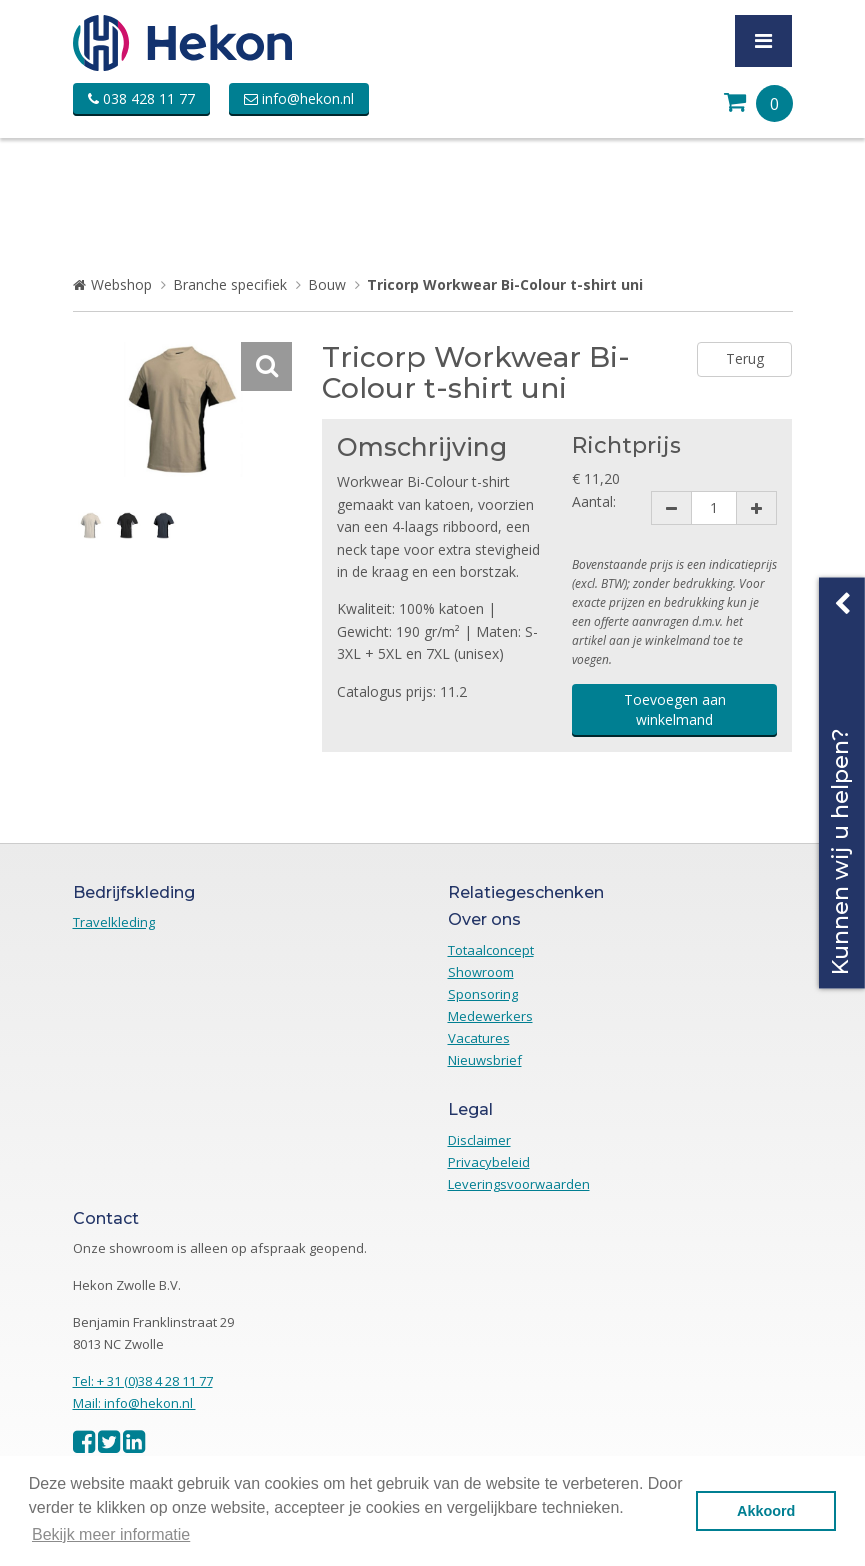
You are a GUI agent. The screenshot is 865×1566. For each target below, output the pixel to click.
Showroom (481, 972)
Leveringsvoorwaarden (519, 1184)
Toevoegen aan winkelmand (675, 709)
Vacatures (479, 1038)
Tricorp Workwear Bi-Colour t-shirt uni (505, 284)
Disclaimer (479, 1140)
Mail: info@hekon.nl (134, 1403)
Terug (745, 358)
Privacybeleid (489, 1162)
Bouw (327, 284)
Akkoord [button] (766, 1511)
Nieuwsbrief (485, 1060)
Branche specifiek (230, 284)
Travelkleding (114, 922)
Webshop (121, 284)
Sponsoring (483, 994)
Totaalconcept (491, 950)
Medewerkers (490, 1016)
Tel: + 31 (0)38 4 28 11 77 (143, 1381)
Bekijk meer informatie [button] (111, 1534)
